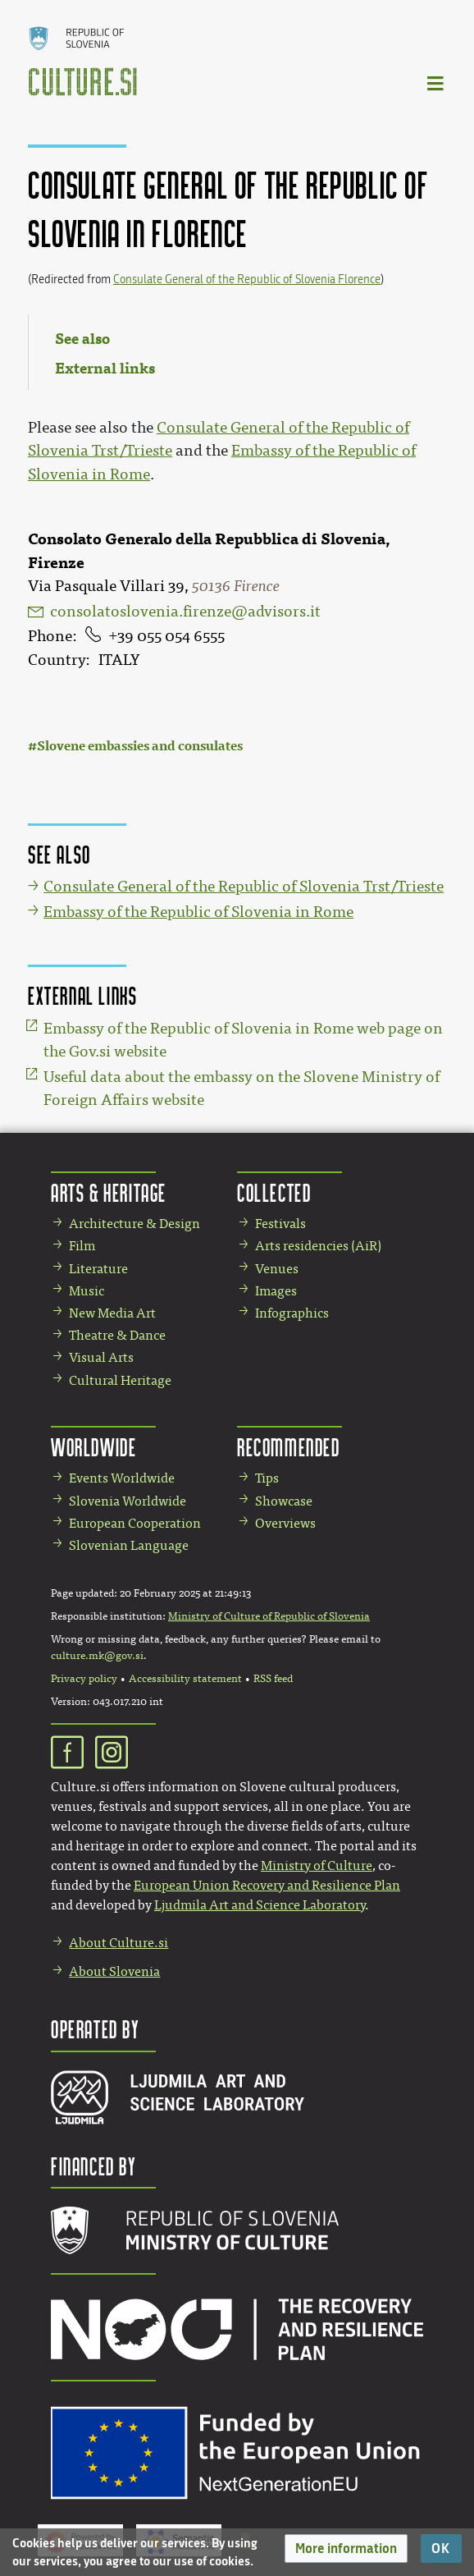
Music (86, 1291)
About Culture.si (118, 1942)
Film (82, 1246)
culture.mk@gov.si (97, 1655)
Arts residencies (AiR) (318, 1246)
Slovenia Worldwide (127, 1501)
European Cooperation (135, 1523)
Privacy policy (84, 1678)
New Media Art (112, 1313)
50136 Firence (236, 586)
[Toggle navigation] (436, 82)
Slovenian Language (129, 1545)
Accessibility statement (185, 1678)
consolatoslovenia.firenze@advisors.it (185, 612)
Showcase (283, 1501)
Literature (98, 1269)
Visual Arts (101, 1357)
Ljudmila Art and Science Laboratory (259, 1905)
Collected (274, 1192)
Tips (267, 1478)
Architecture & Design (134, 1223)
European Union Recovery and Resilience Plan (267, 1885)
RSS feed (273, 1678)
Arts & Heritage (108, 1192)
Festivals (280, 1223)
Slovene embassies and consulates (140, 746)
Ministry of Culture (316, 1865)
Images (276, 1291)
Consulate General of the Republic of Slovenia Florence (247, 279)
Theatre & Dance (117, 1335)
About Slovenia (114, 1971)
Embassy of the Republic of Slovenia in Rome (198, 912)
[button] (346, 2548)
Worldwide (93, 1447)
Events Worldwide (122, 1478)
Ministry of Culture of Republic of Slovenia (269, 1616)
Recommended (288, 1447)
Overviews (285, 1523)
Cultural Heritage (120, 1380)
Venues (277, 1269)
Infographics (292, 1313)
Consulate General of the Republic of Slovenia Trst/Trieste (243, 887)
